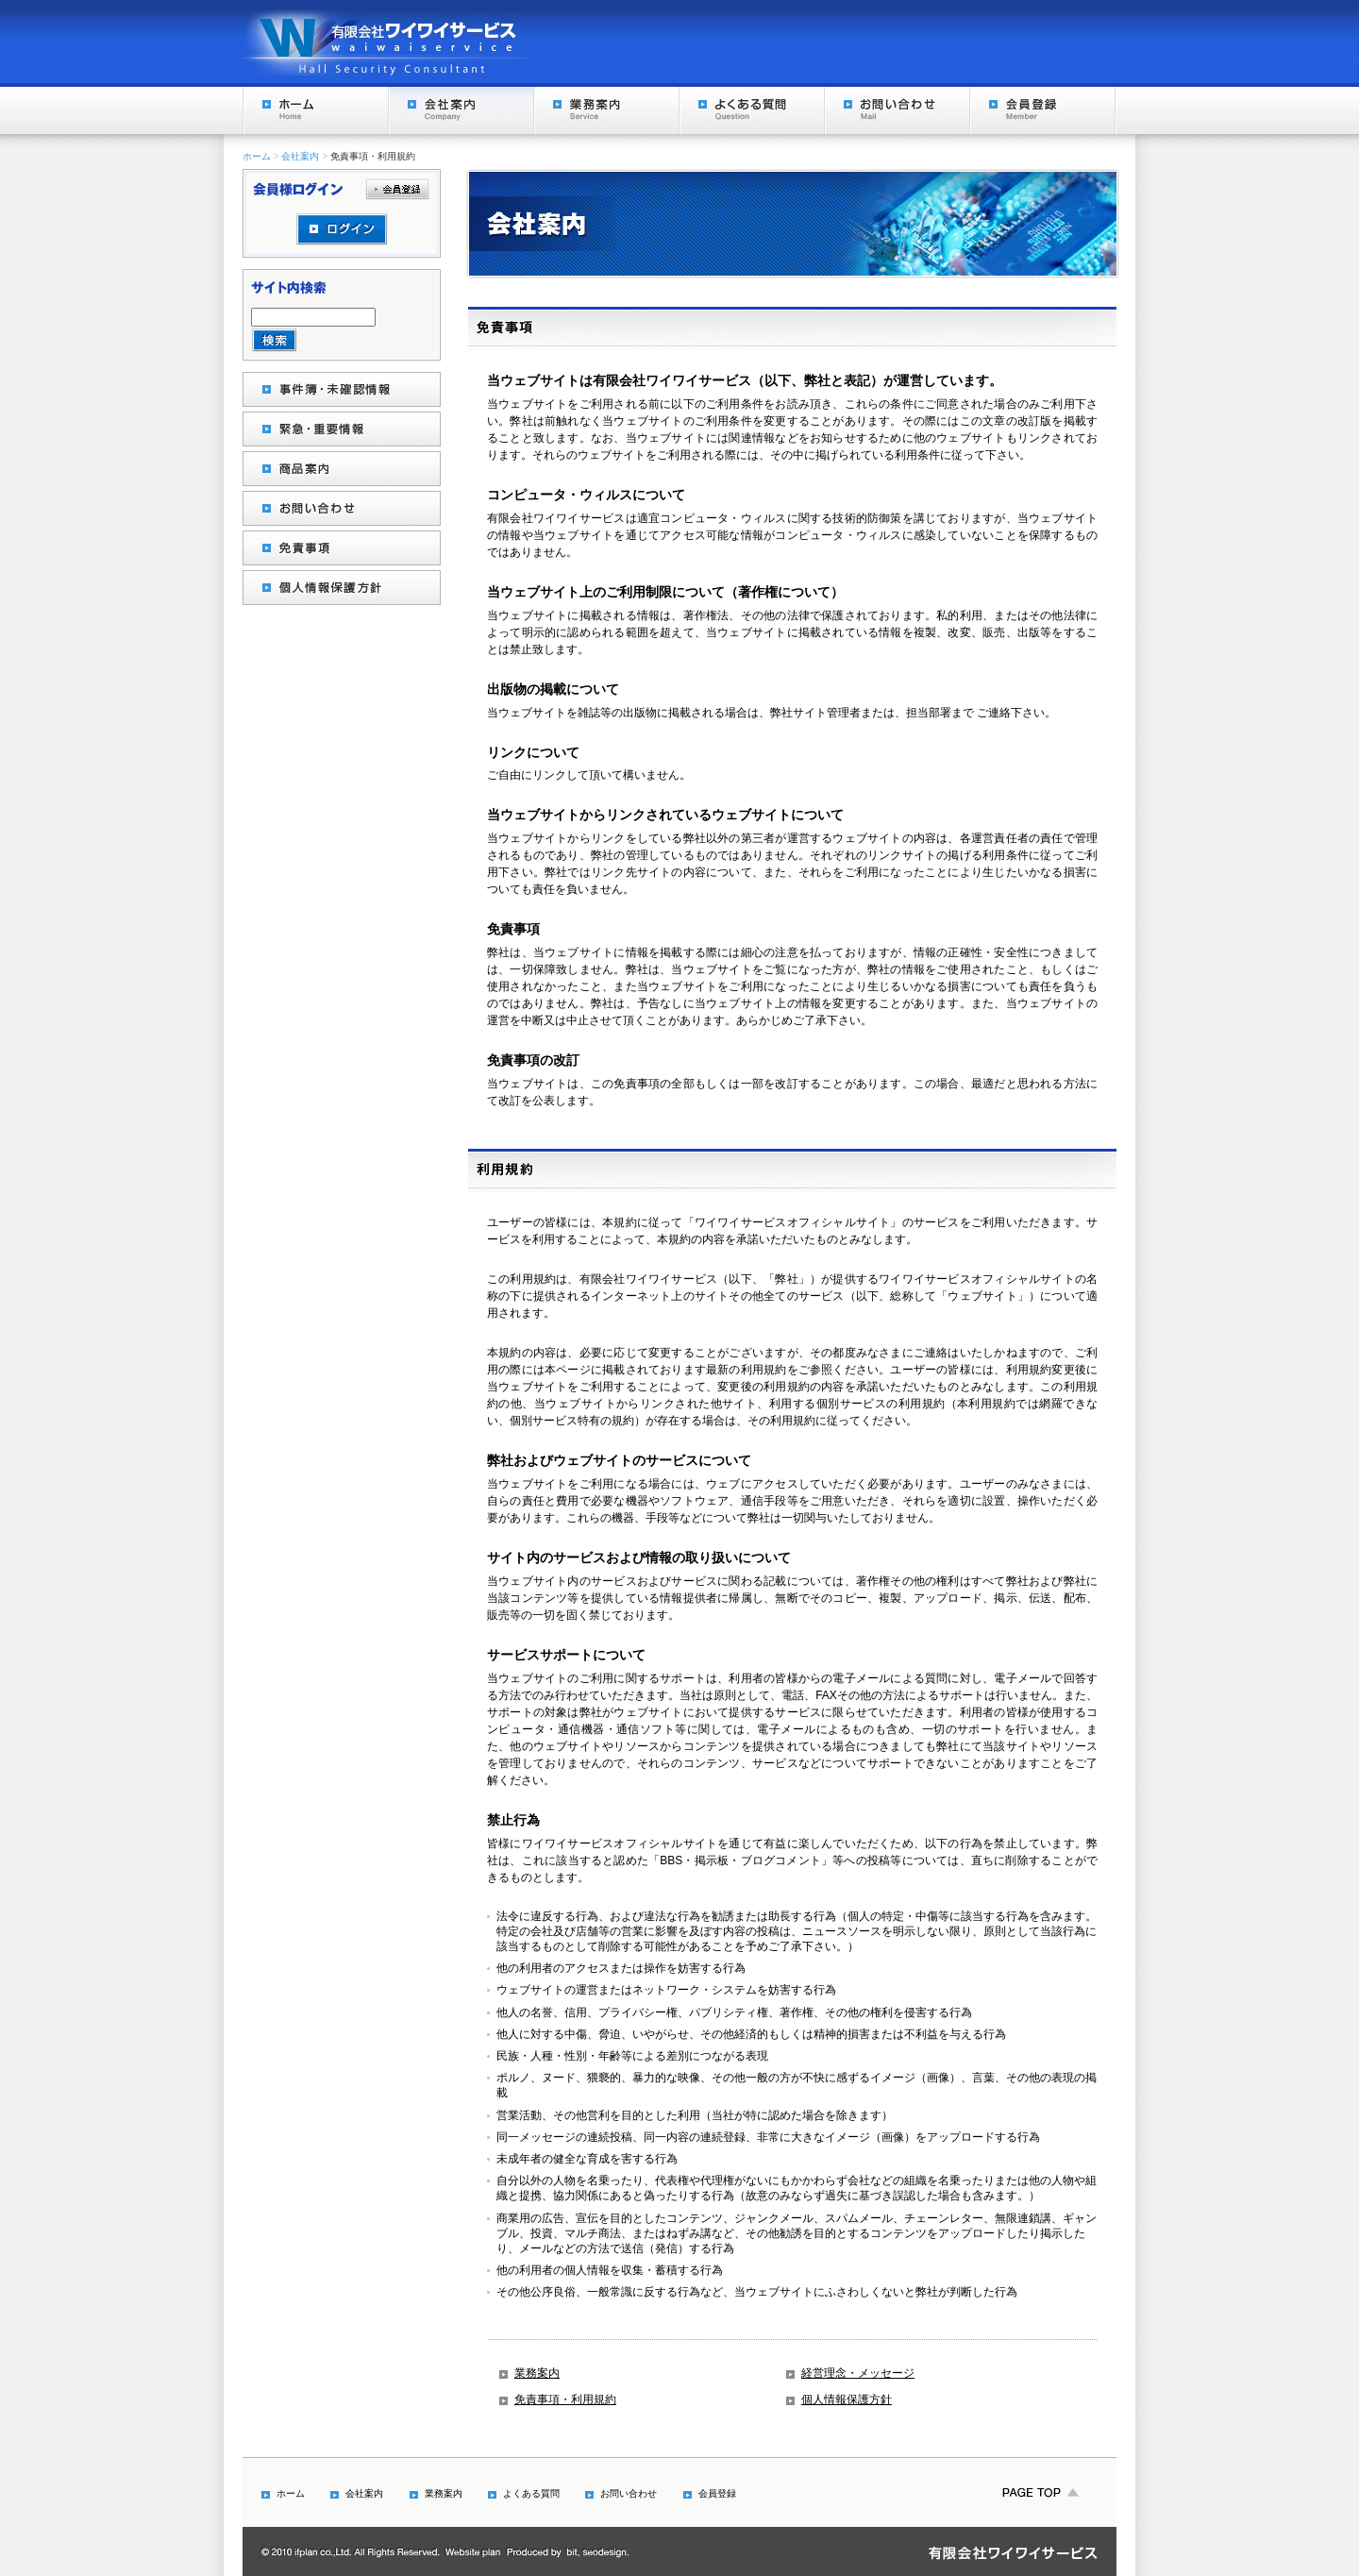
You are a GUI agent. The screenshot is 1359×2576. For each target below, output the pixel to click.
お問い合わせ (896, 110)
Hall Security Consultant (385, 42)
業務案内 (606, 110)
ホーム (315, 110)
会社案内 (460, 110)
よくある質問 (751, 110)
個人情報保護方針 (846, 2399)
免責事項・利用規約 (565, 2399)
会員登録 (1042, 110)
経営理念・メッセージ (857, 2373)
